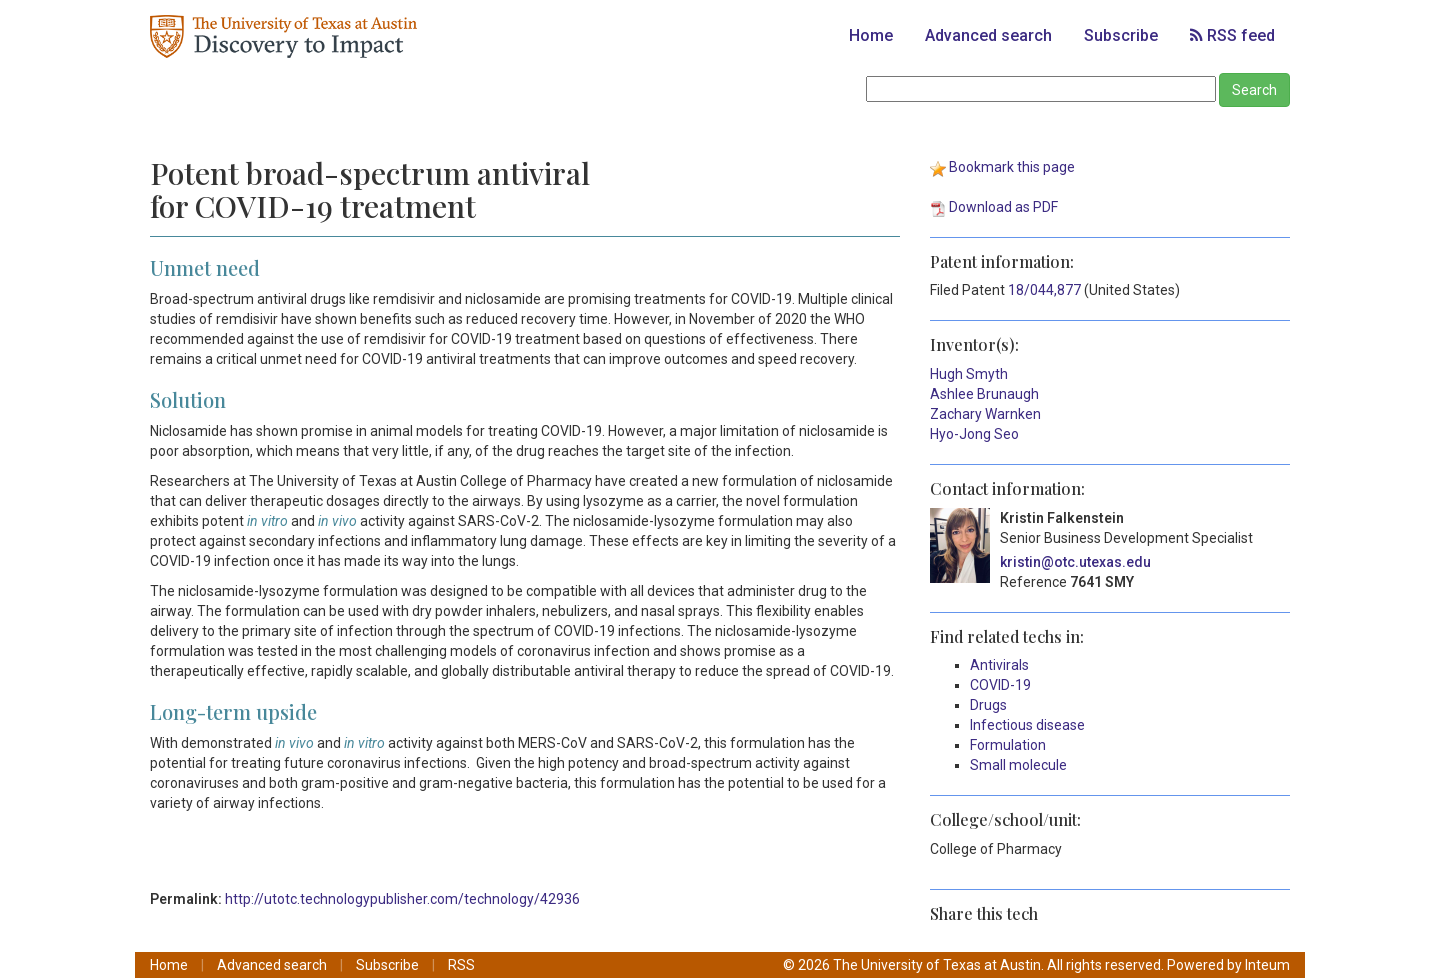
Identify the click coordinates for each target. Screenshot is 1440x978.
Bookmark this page (1012, 167)
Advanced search (988, 35)
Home (871, 35)
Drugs (988, 705)
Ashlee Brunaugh (984, 394)
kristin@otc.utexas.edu (1075, 562)
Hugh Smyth (969, 374)
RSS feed (1232, 35)
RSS (461, 965)
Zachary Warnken (985, 414)
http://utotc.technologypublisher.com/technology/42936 (402, 899)
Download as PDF (1003, 207)
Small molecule (1018, 765)
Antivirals (999, 665)
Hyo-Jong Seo (974, 434)
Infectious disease (1027, 725)
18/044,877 (1044, 290)
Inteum (1267, 965)
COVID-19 (1000, 685)
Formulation (1008, 745)
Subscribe (1121, 35)
